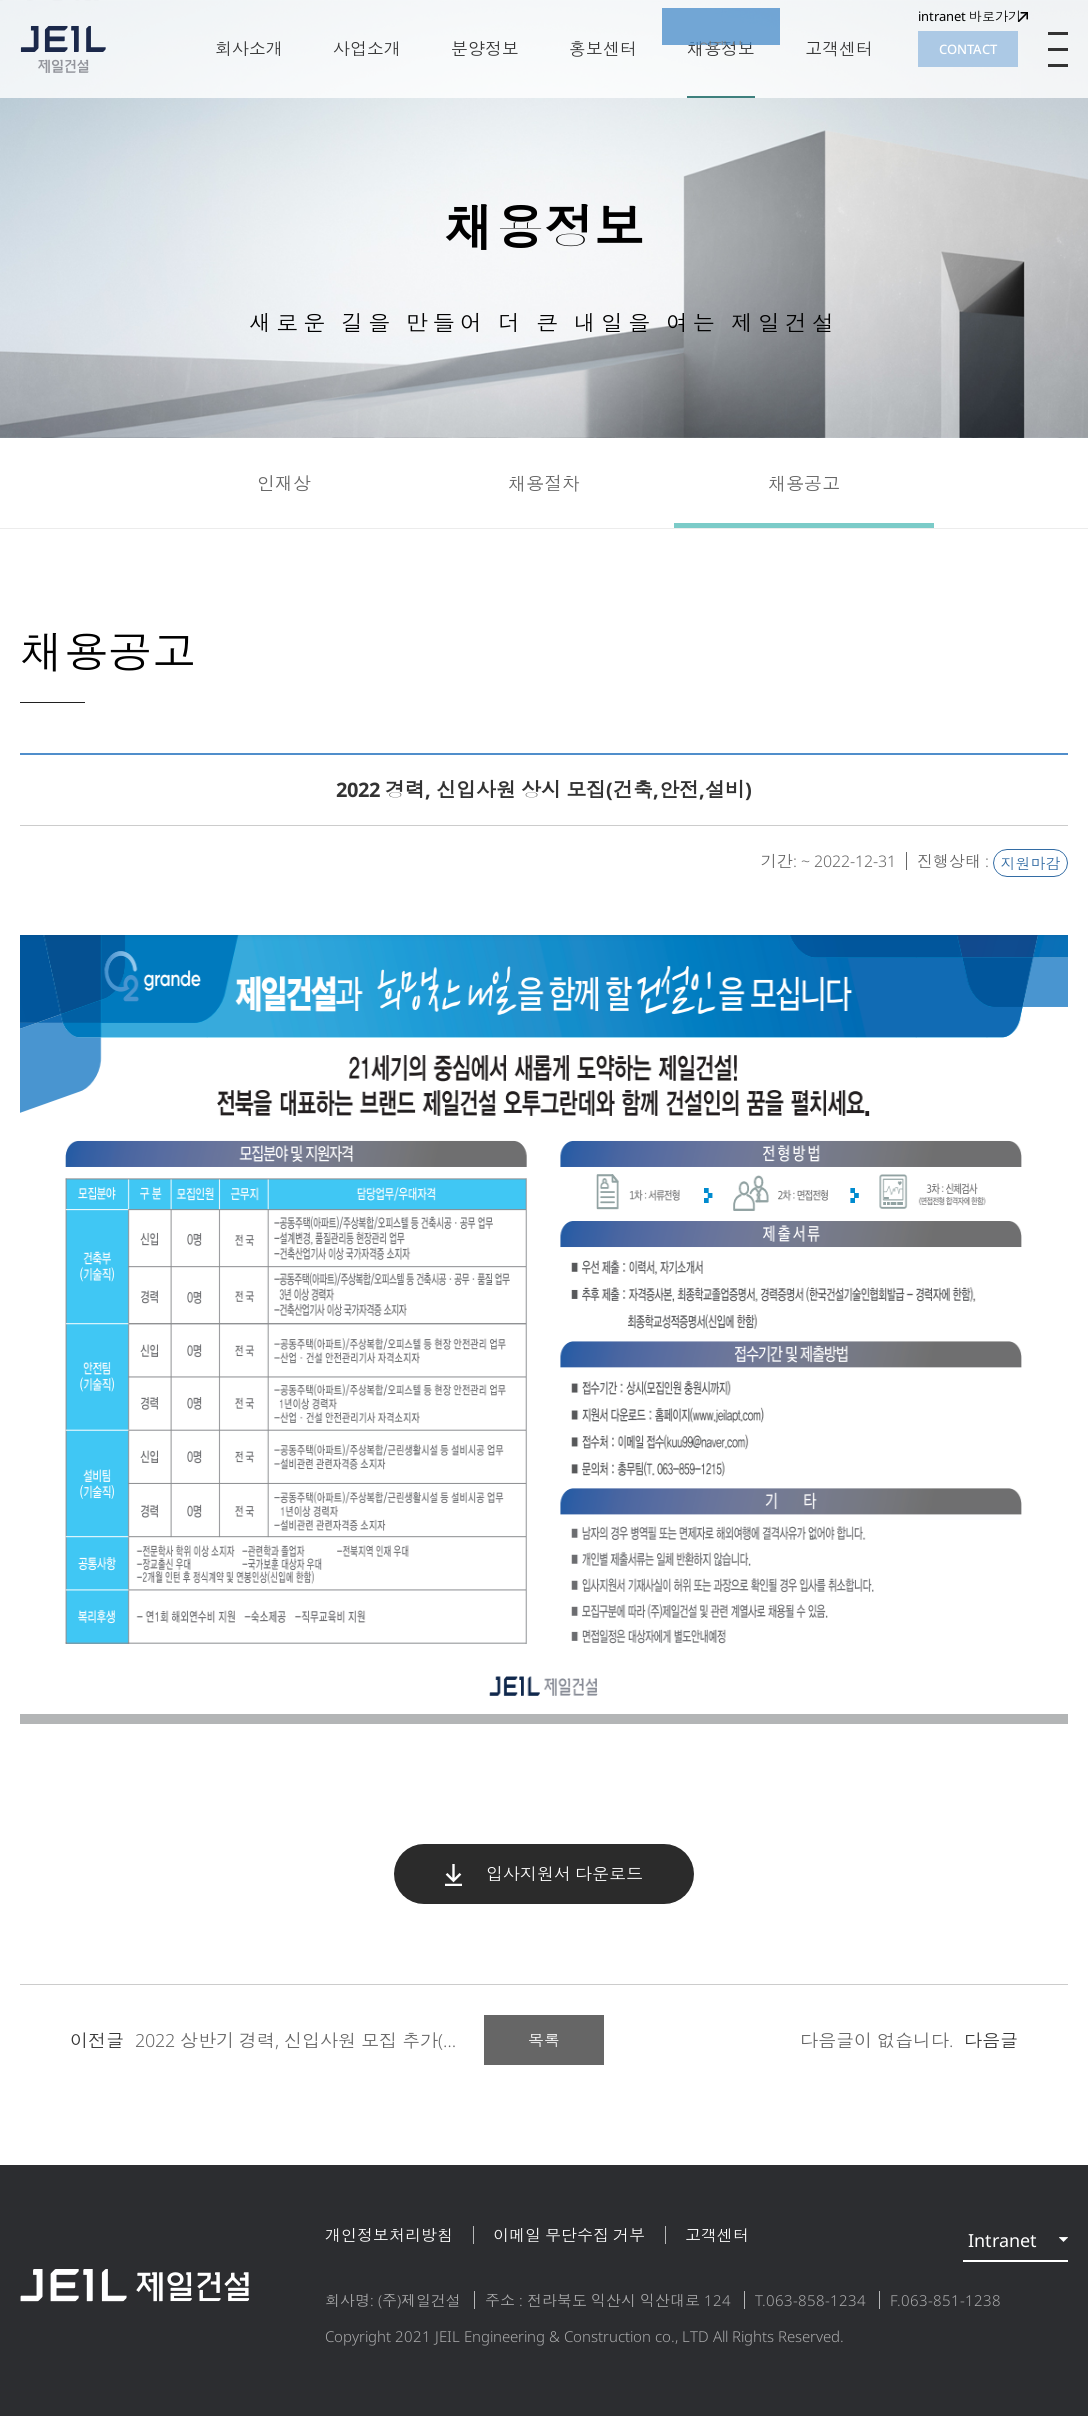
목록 (544, 2040)
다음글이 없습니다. (909, 2040)
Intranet (1002, 2240)
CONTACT (968, 49)
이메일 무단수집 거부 (569, 2235)
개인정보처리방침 (389, 2235)
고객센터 (717, 2235)
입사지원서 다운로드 (544, 1874)
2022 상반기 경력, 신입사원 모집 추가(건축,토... (291, 2040)
